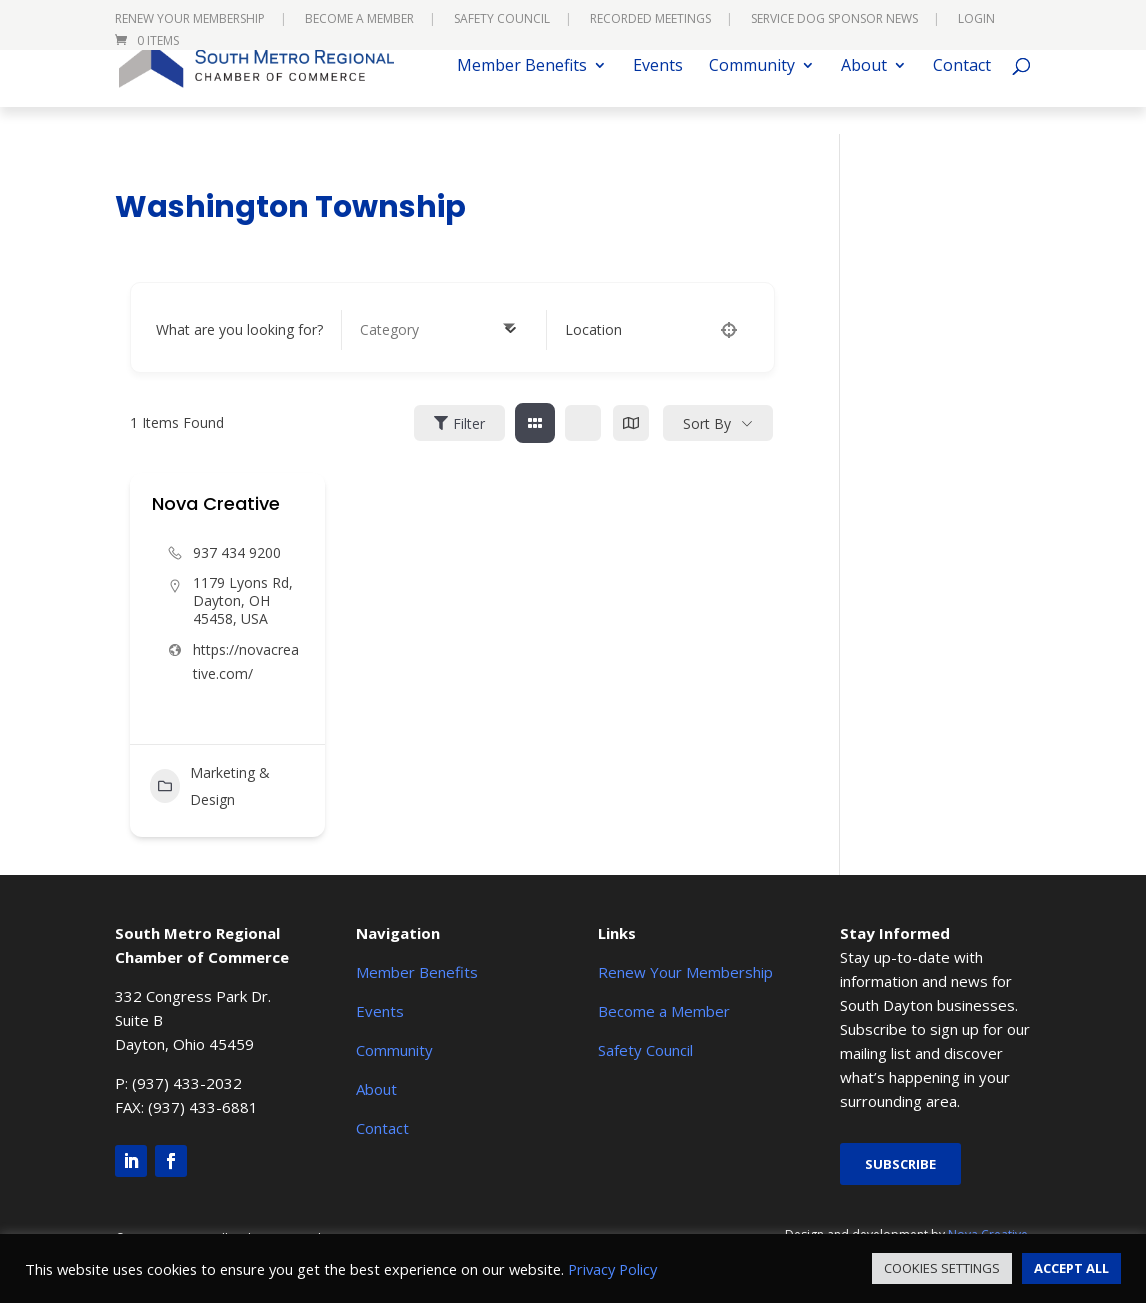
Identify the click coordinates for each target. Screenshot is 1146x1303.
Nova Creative (216, 503)
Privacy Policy (612, 1269)
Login (976, 20)
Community (752, 94)
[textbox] (389, 330)
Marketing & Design (210, 786)
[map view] (631, 423)
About (864, 94)
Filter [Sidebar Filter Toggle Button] (459, 423)
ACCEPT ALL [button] (1071, 1268)
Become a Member (359, 20)
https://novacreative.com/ (246, 661)
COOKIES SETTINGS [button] (942, 1268)
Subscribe (900, 1164)
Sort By (707, 423)
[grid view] (535, 423)
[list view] (583, 423)
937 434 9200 (237, 552)
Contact (962, 94)
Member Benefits (522, 94)
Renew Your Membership (190, 20)
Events (658, 94)
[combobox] (438, 330)
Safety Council (502, 20)
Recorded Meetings (650, 20)
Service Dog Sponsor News (834, 20)
